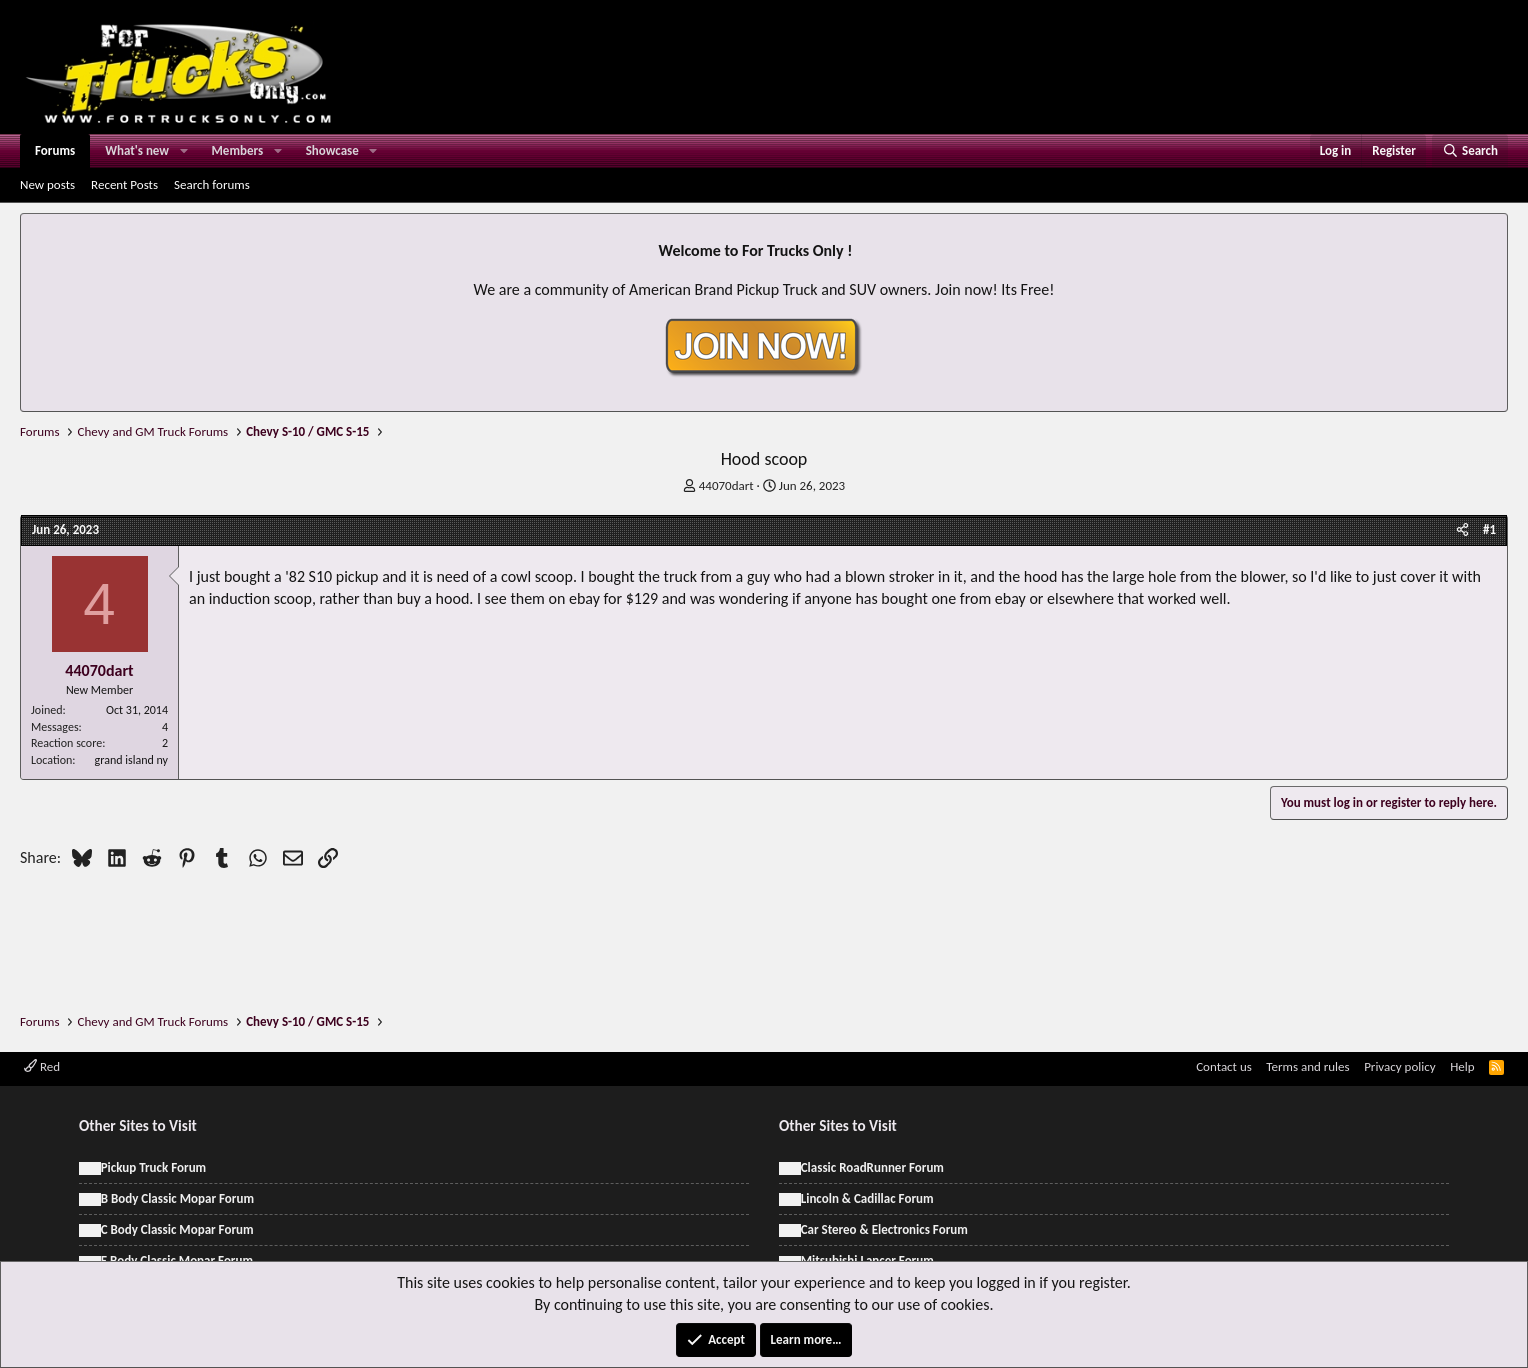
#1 (1489, 529)
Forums (55, 150)
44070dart (726, 485)
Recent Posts (124, 184)
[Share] (1462, 530)
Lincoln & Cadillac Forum (867, 1198)
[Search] (1470, 151)
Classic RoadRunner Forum (872, 1167)
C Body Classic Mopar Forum (177, 1229)
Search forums (212, 184)
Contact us (1224, 1066)
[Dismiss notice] (1488, 234)
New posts (47, 184)
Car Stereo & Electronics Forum (884, 1229)
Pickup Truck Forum (153, 1167)
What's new (137, 150)
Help (1462, 1066)
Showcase (332, 150)
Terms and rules (1307, 1066)
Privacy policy (1400, 1066)
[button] (184, 151)
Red (42, 1066)
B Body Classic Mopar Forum (177, 1198)
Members (238, 150)
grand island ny (131, 760)
